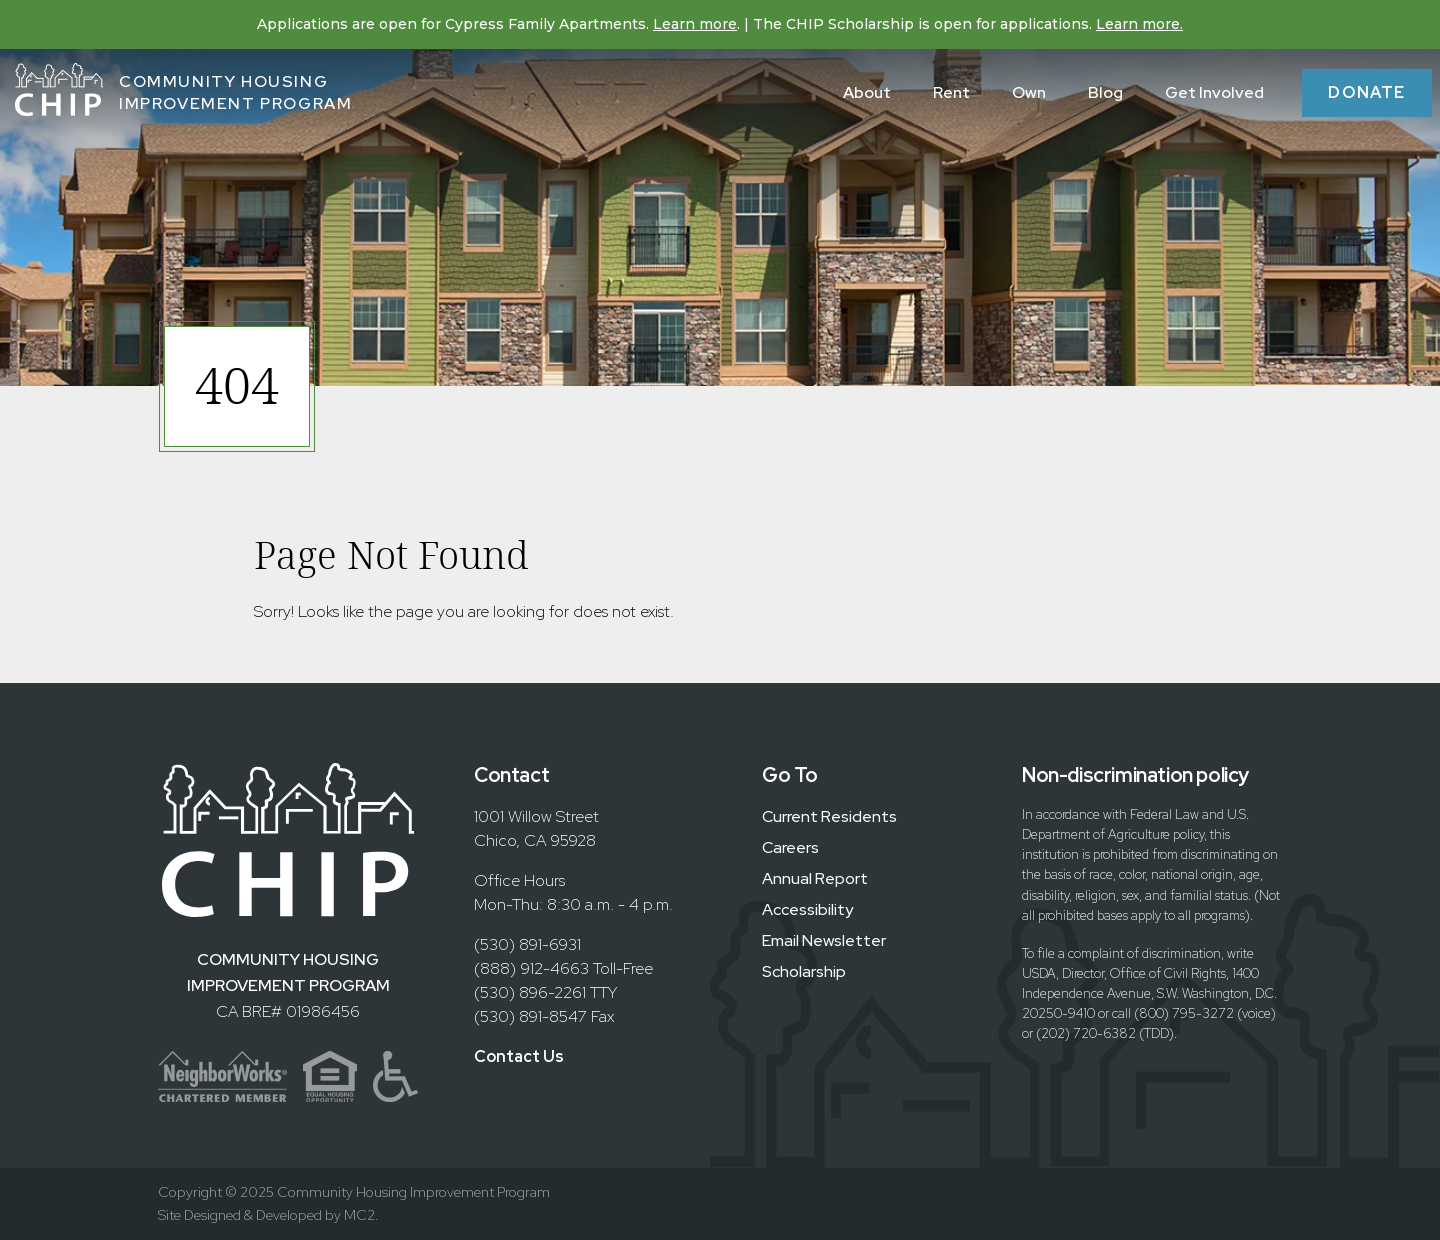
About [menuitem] (867, 92)
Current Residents (829, 816)
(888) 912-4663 (531, 968)
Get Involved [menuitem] (1214, 92)
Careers (790, 847)
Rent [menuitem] (951, 92)
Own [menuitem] (1029, 92)
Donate (1367, 92)
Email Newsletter (824, 940)
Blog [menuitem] (1105, 92)
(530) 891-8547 (530, 1016)
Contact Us (519, 1056)
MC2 (359, 1215)
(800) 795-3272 (1184, 1013)
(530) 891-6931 (527, 944)
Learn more (695, 24)
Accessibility (807, 909)
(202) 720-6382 (1086, 1033)
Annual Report (815, 878)
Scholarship (804, 971)
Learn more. (1139, 24)
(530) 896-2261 (530, 992)
